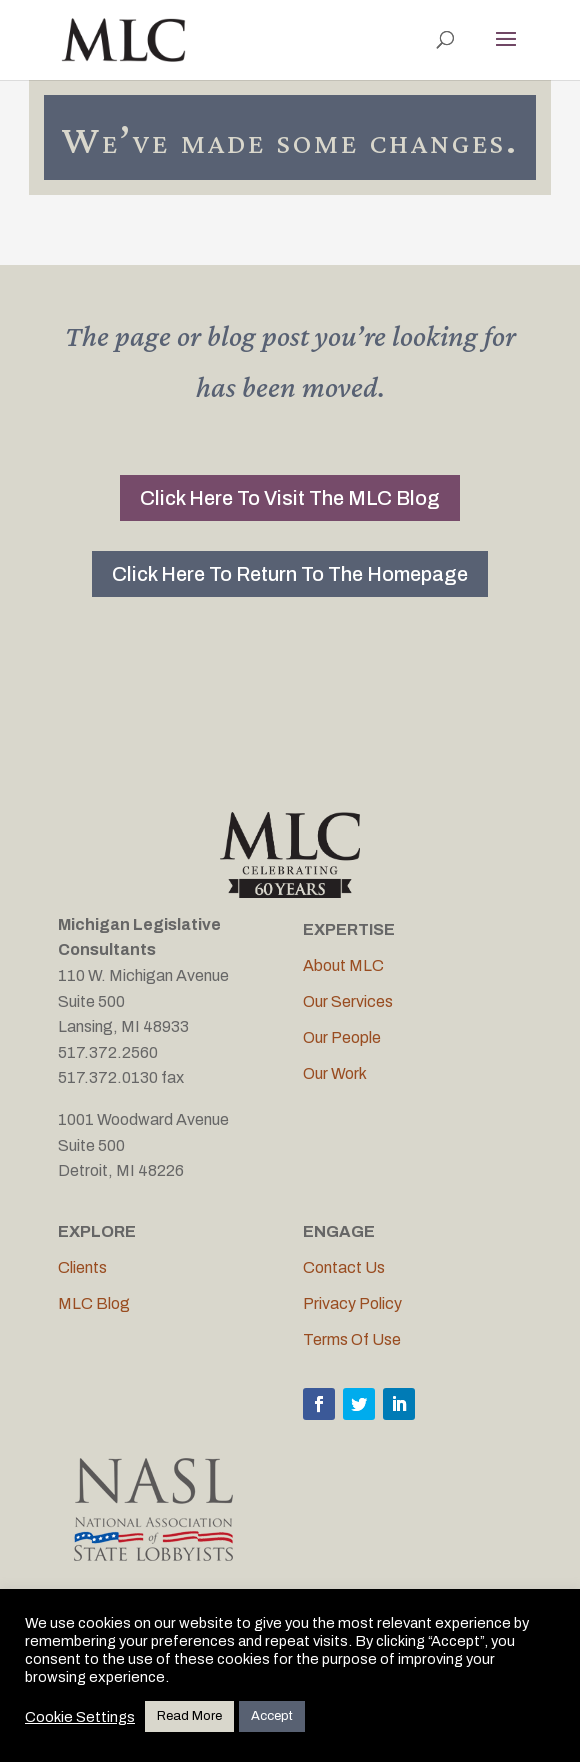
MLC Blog (94, 1303)
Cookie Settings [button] (80, 1717)
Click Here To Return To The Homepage (290, 574)
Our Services (348, 1001)
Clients (82, 1267)
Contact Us (344, 1267)
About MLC (343, 965)
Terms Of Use (352, 1339)
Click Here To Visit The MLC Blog (290, 498)
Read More (189, 1716)
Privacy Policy (352, 1303)
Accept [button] (272, 1716)
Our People (342, 1037)
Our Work (335, 1073)
